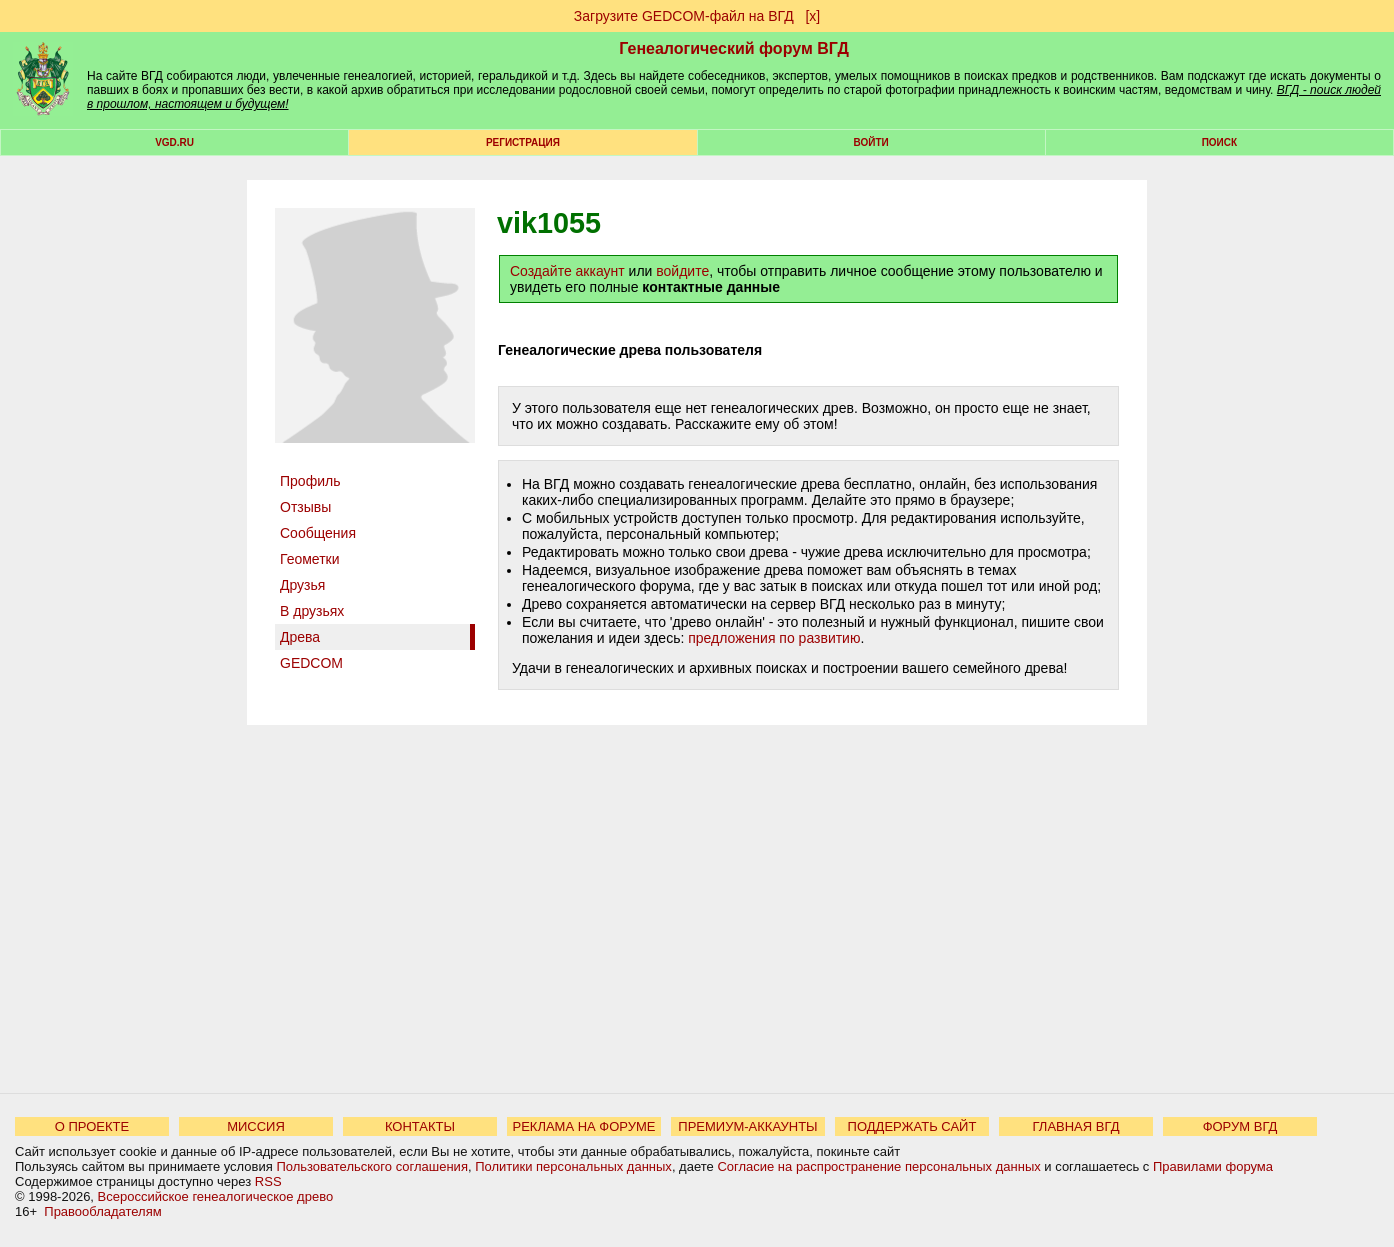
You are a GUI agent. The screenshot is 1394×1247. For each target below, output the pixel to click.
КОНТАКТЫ (420, 1126)
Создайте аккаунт (567, 271)
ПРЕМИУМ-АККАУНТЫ (747, 1126)
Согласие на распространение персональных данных (878, 1166)
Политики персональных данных (573, 1166)
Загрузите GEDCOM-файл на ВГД (684, 16)
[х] (812, 16)
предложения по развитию (774, 638)
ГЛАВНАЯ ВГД (1076, 1126)
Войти (871, 142)
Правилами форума (1213, 1166)
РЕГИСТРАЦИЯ (523, 142)
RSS (268, 1181)
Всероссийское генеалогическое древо (216, 1196)
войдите (682, 271)
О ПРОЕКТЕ (92, 1126)
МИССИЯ (256, 1126)
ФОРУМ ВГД (1240, 1126)
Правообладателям (102, 1211)
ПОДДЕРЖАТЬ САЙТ (912, 1126)
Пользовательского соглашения (372, 1166)
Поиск (1219, 142)
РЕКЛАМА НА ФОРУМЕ (583, 1126)
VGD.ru (174, 142)
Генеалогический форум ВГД (734, 48)
